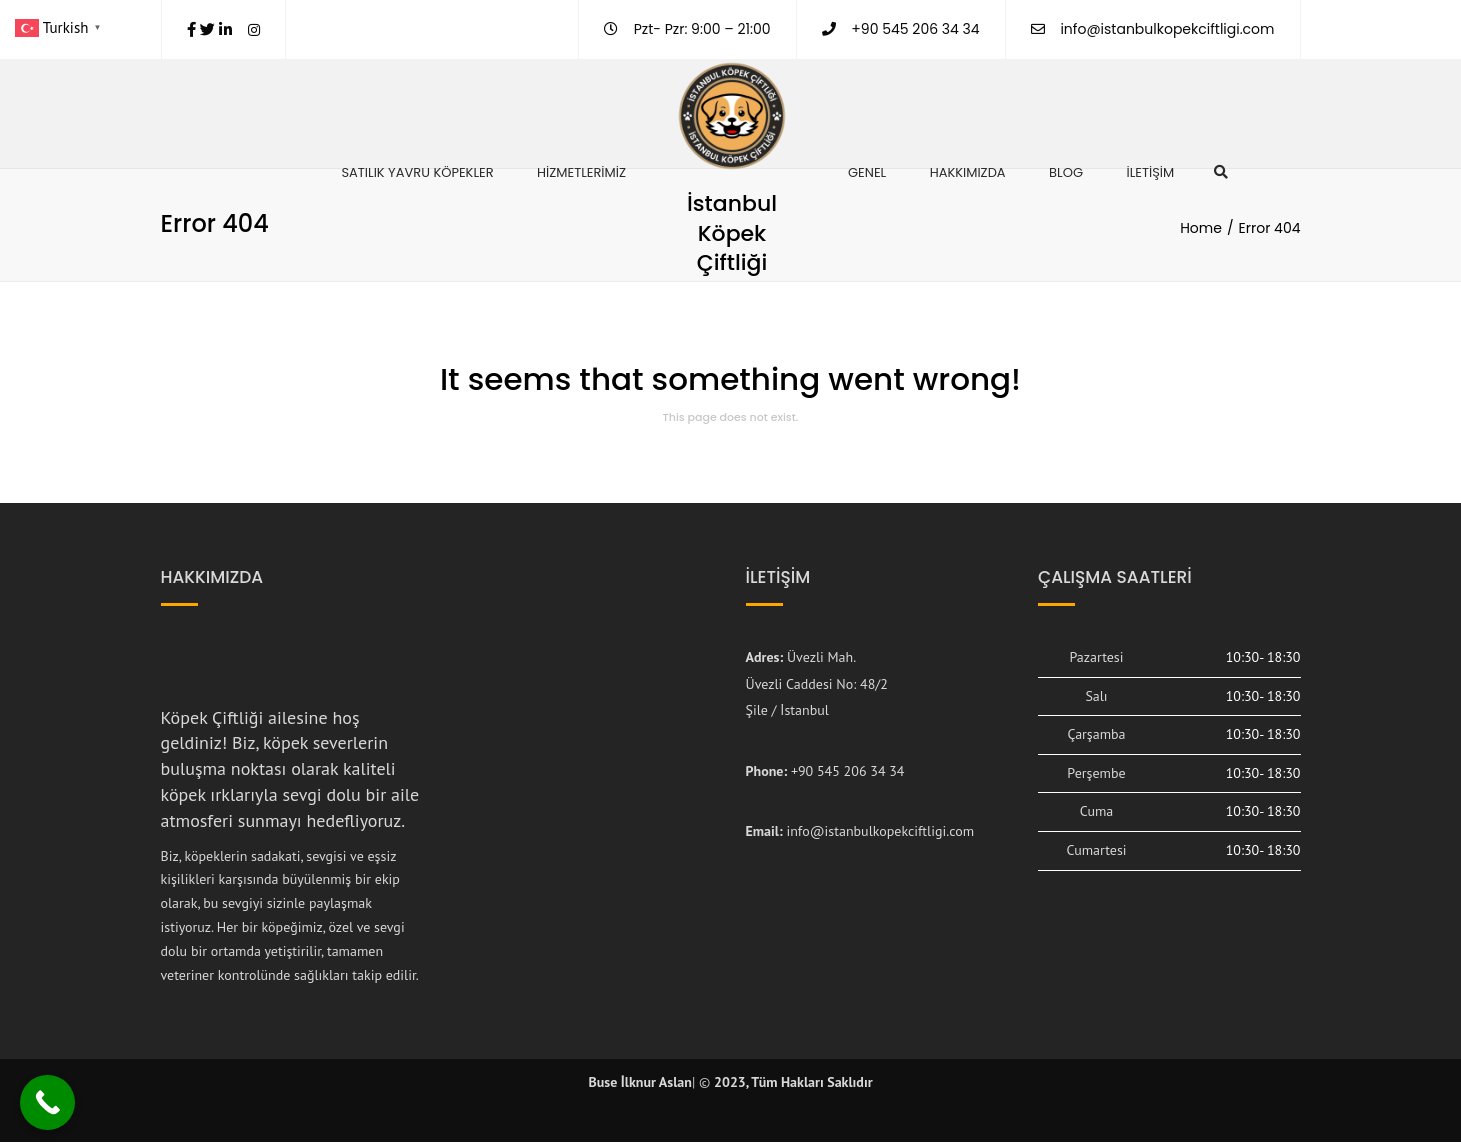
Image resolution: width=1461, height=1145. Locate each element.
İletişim (1151, 172)
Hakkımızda (968, 172)
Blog (1066, 172)
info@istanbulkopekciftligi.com (1167, 29)
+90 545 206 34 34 (848, 774)
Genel (867, 172)
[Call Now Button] (47, 1102)
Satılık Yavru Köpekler (417, 172)
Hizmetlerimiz (581, 172)
